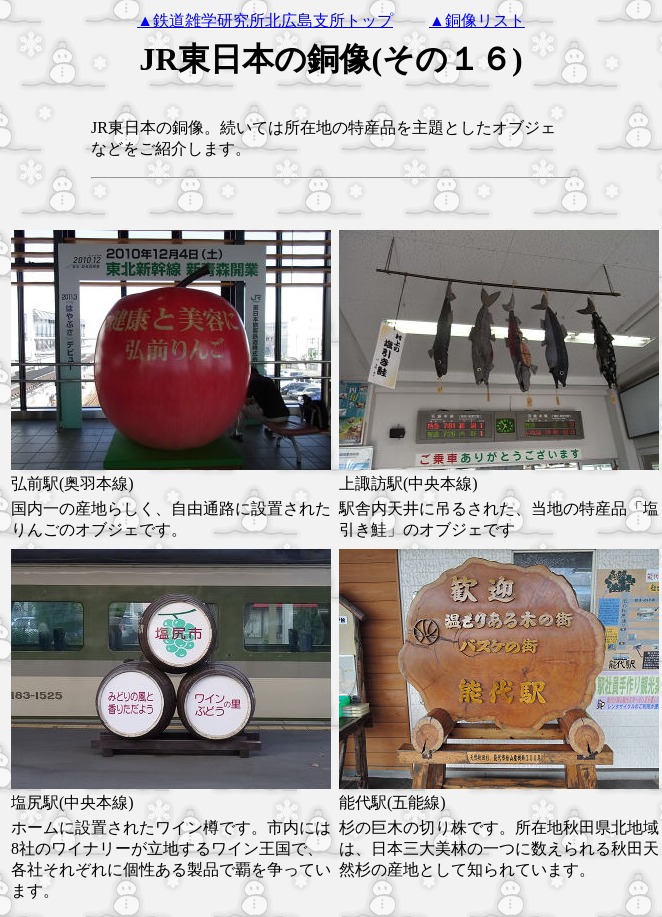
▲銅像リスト (477, 20)
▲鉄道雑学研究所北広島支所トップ (265, 20)
